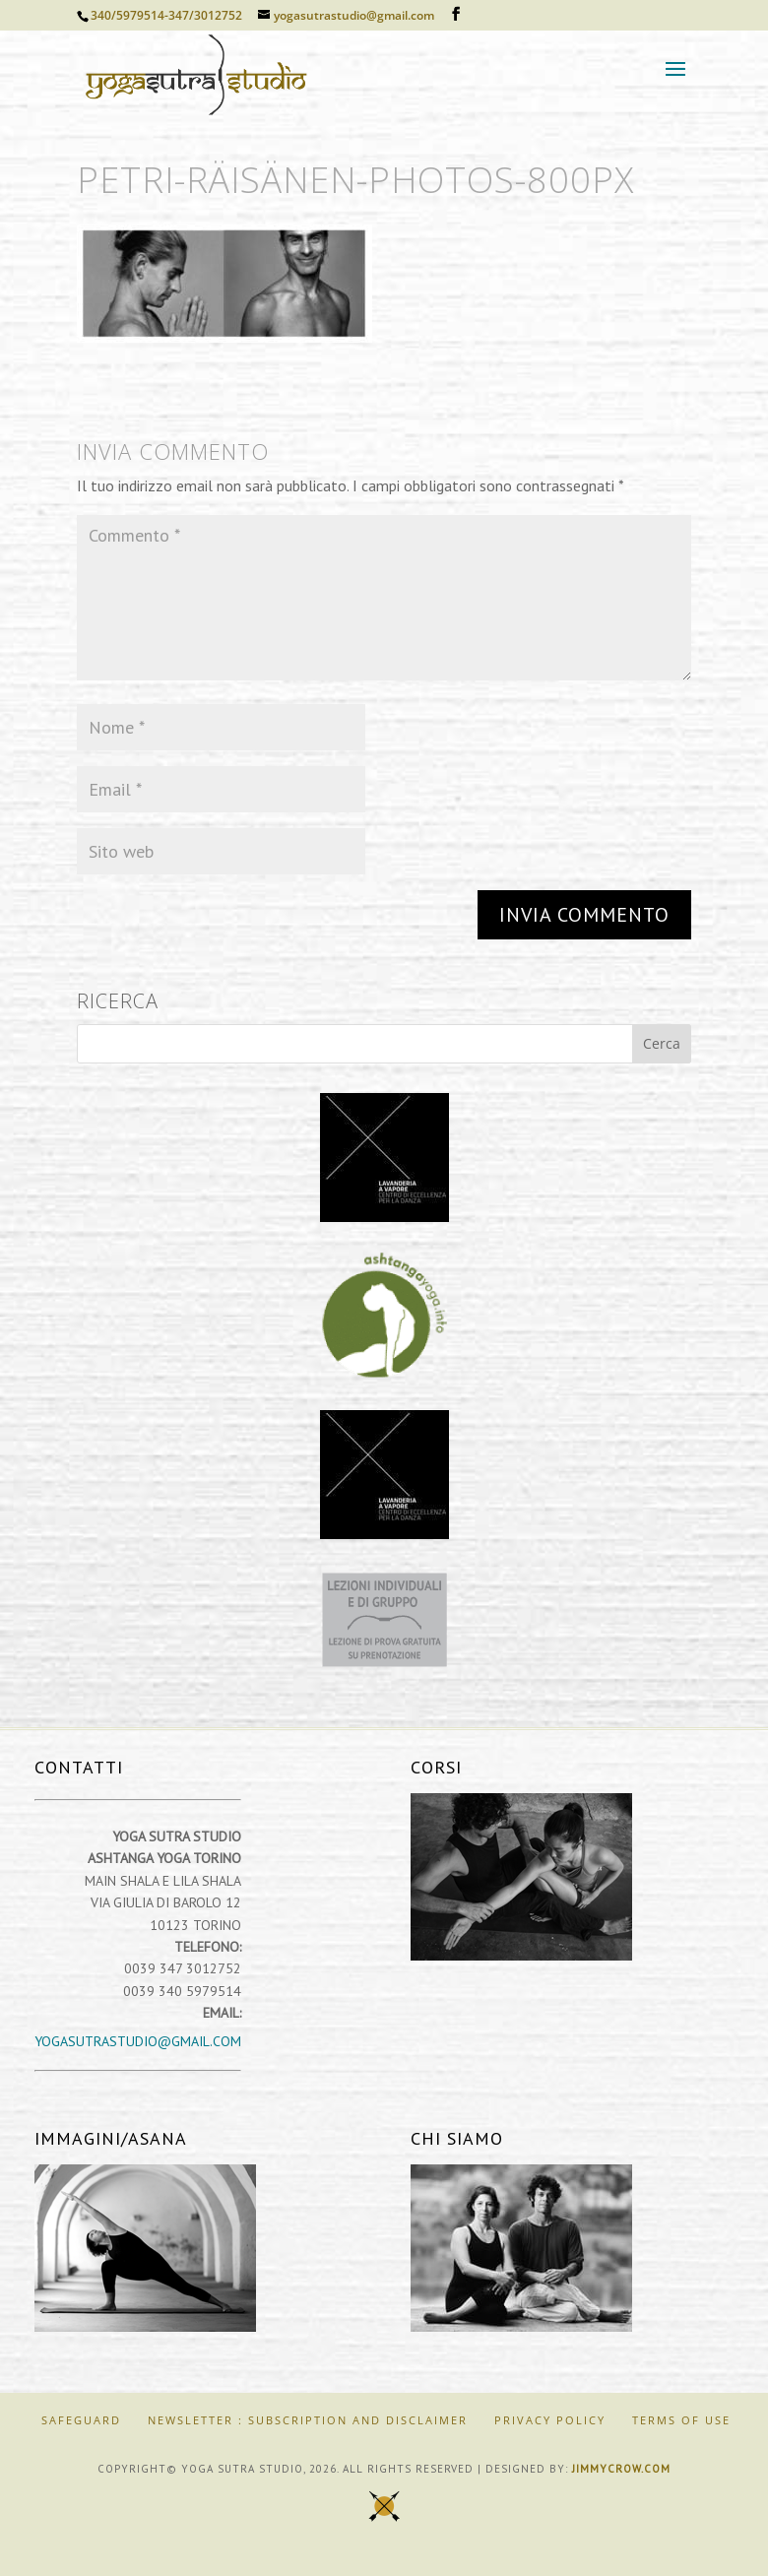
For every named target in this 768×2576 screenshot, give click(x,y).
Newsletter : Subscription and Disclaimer (308, 2420)
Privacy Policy (550, 2420)
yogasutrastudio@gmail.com (137, 2041)
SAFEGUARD (81, 2420)
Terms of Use (681, 2420)
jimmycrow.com (621, 2469)
